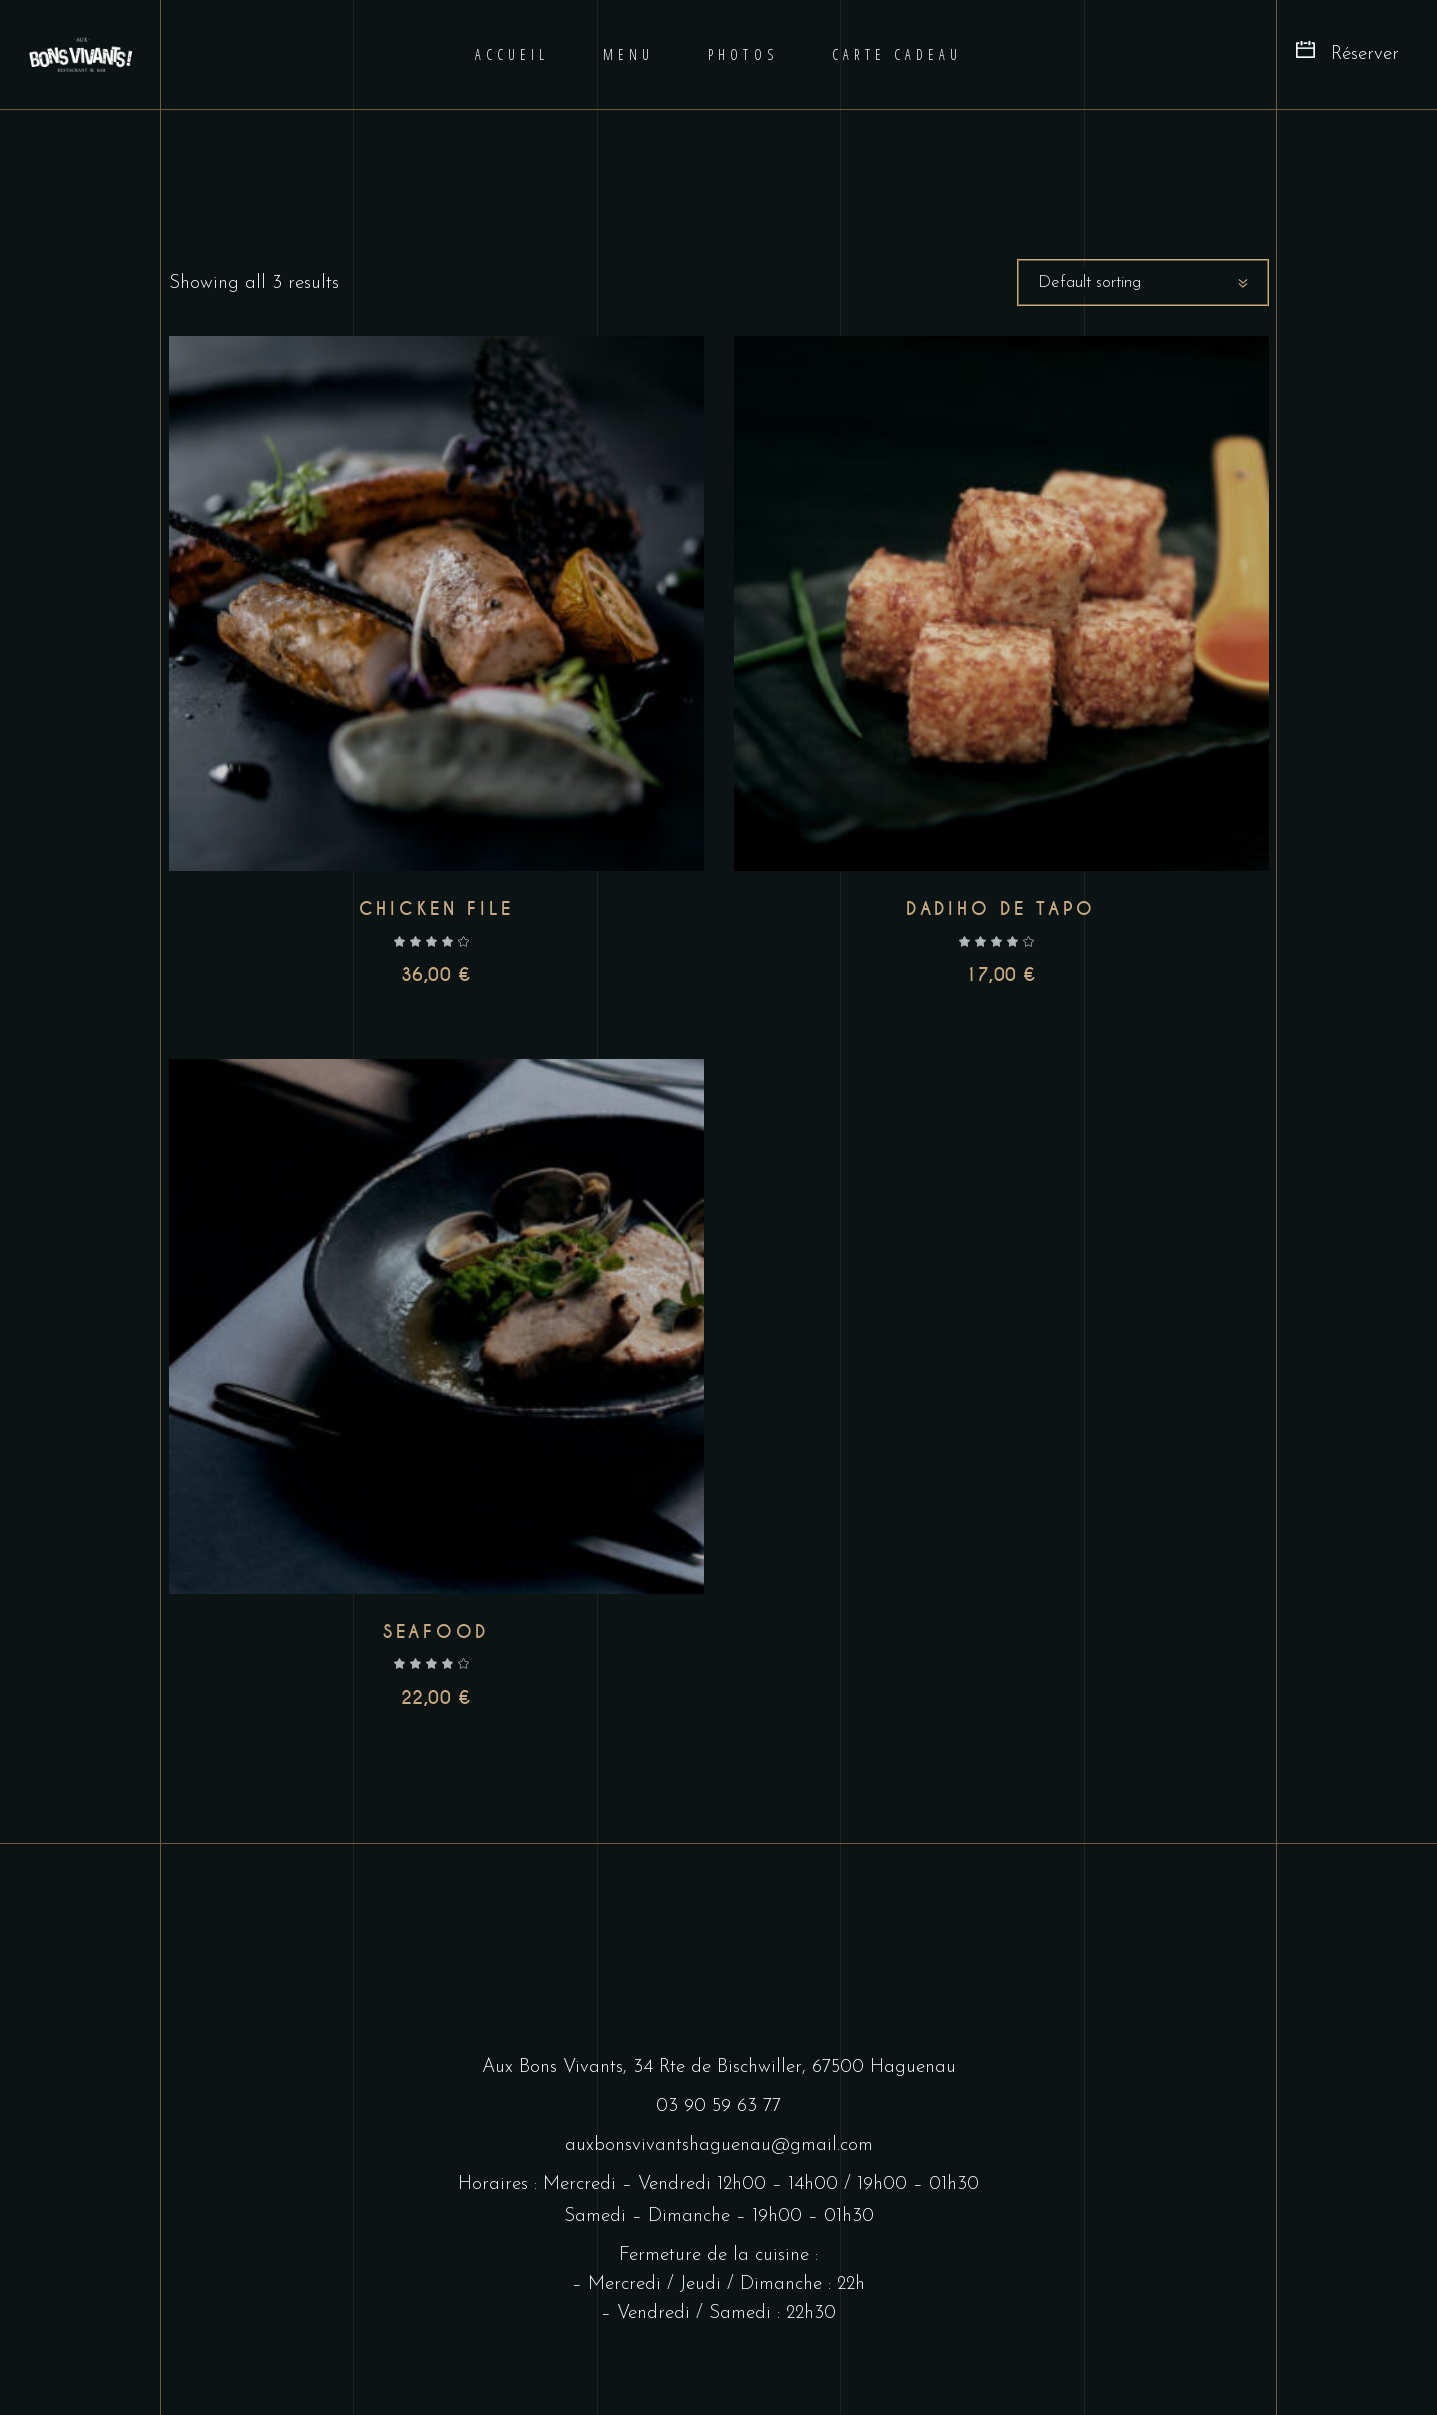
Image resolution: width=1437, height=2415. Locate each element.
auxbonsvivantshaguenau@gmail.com (719, 2145)
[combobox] (1143, 282)
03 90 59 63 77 (718, 2106)
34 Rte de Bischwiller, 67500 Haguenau (794, 2067)
